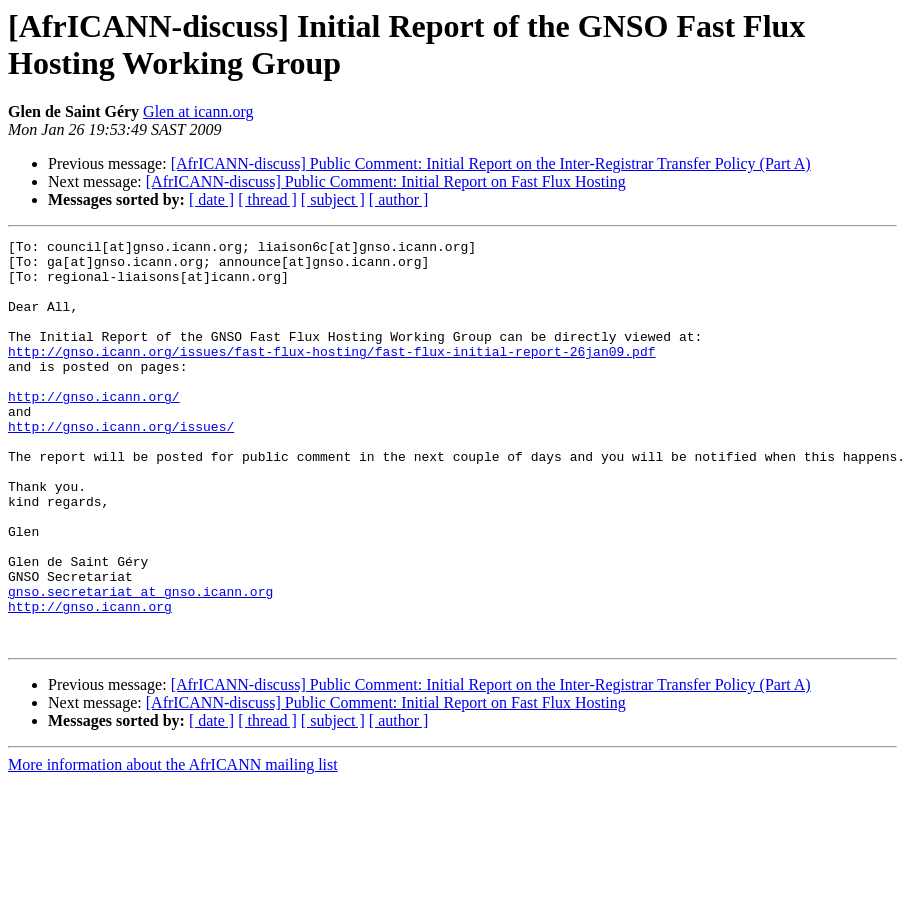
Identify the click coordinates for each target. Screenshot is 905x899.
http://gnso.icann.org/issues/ (121, 465)
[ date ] (211, 199)
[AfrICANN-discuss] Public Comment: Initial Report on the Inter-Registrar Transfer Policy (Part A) (491, 163)
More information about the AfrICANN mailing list (173, 845)
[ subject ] (333, 199)
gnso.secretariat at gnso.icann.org (140, 663)
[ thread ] (267, 199)
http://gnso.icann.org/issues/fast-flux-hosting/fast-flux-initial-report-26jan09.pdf (331, 375)
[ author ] (399, 199)
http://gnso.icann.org (90, 681)
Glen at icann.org (198, 111)
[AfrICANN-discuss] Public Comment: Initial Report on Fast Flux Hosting (386, 181)
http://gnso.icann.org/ (94, 429)
